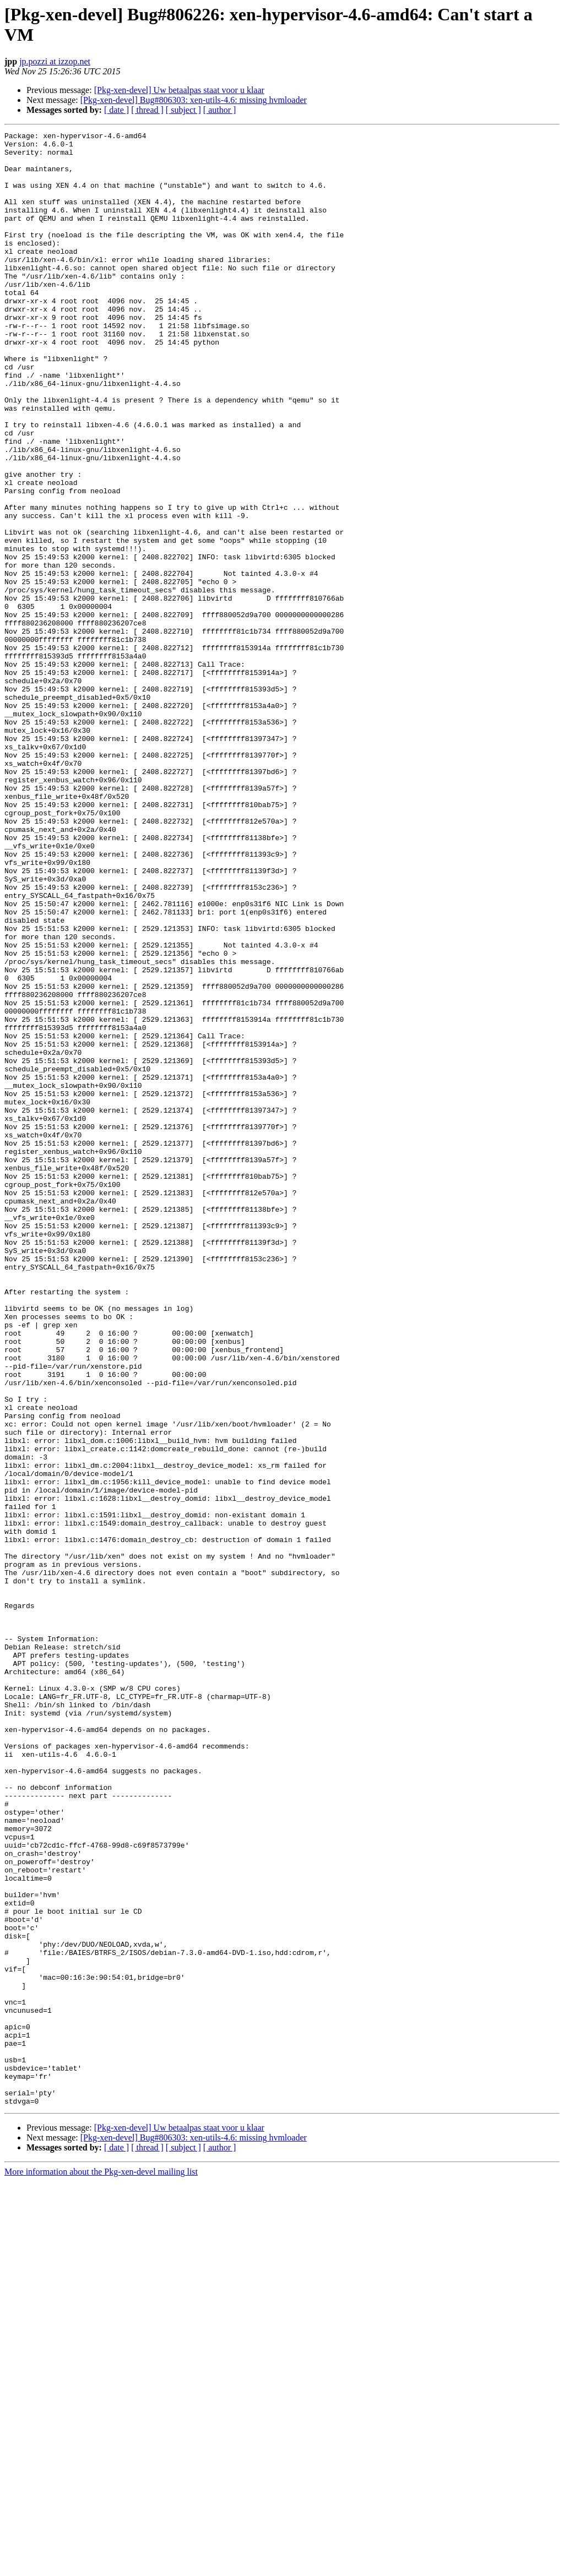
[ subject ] (183, 110)
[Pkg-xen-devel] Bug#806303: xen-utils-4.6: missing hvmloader (193, 100)
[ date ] (116, 110)
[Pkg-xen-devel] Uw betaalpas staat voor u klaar (179, 90)
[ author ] (219, 110)
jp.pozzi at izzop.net (54, 61)
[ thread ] (147, 110)
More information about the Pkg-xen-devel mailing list (101, 2566)
